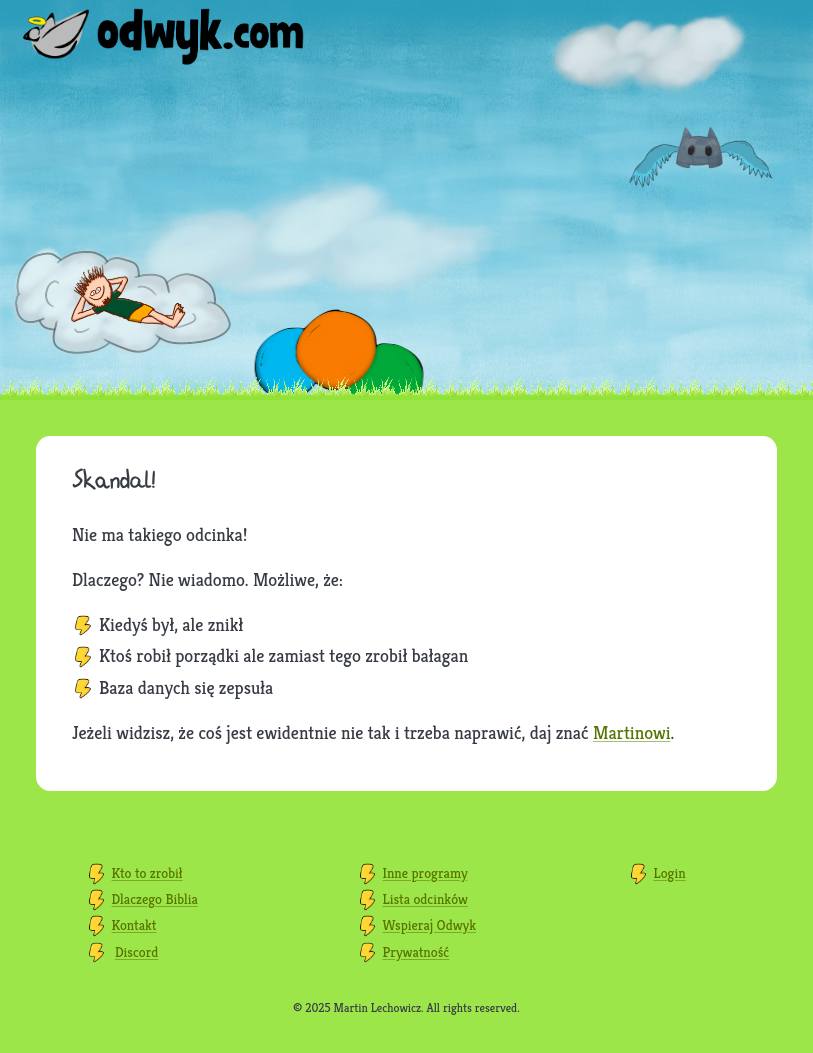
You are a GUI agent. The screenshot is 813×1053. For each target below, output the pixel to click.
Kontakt (134, 925)
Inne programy (425, 873)
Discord (137, 952)
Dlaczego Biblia (155, 899)
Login (669, 873)
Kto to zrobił (147, 873)
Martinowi (632, 732)
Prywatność (416, 952)
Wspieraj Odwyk (429, 925)
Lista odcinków (425, 899)
